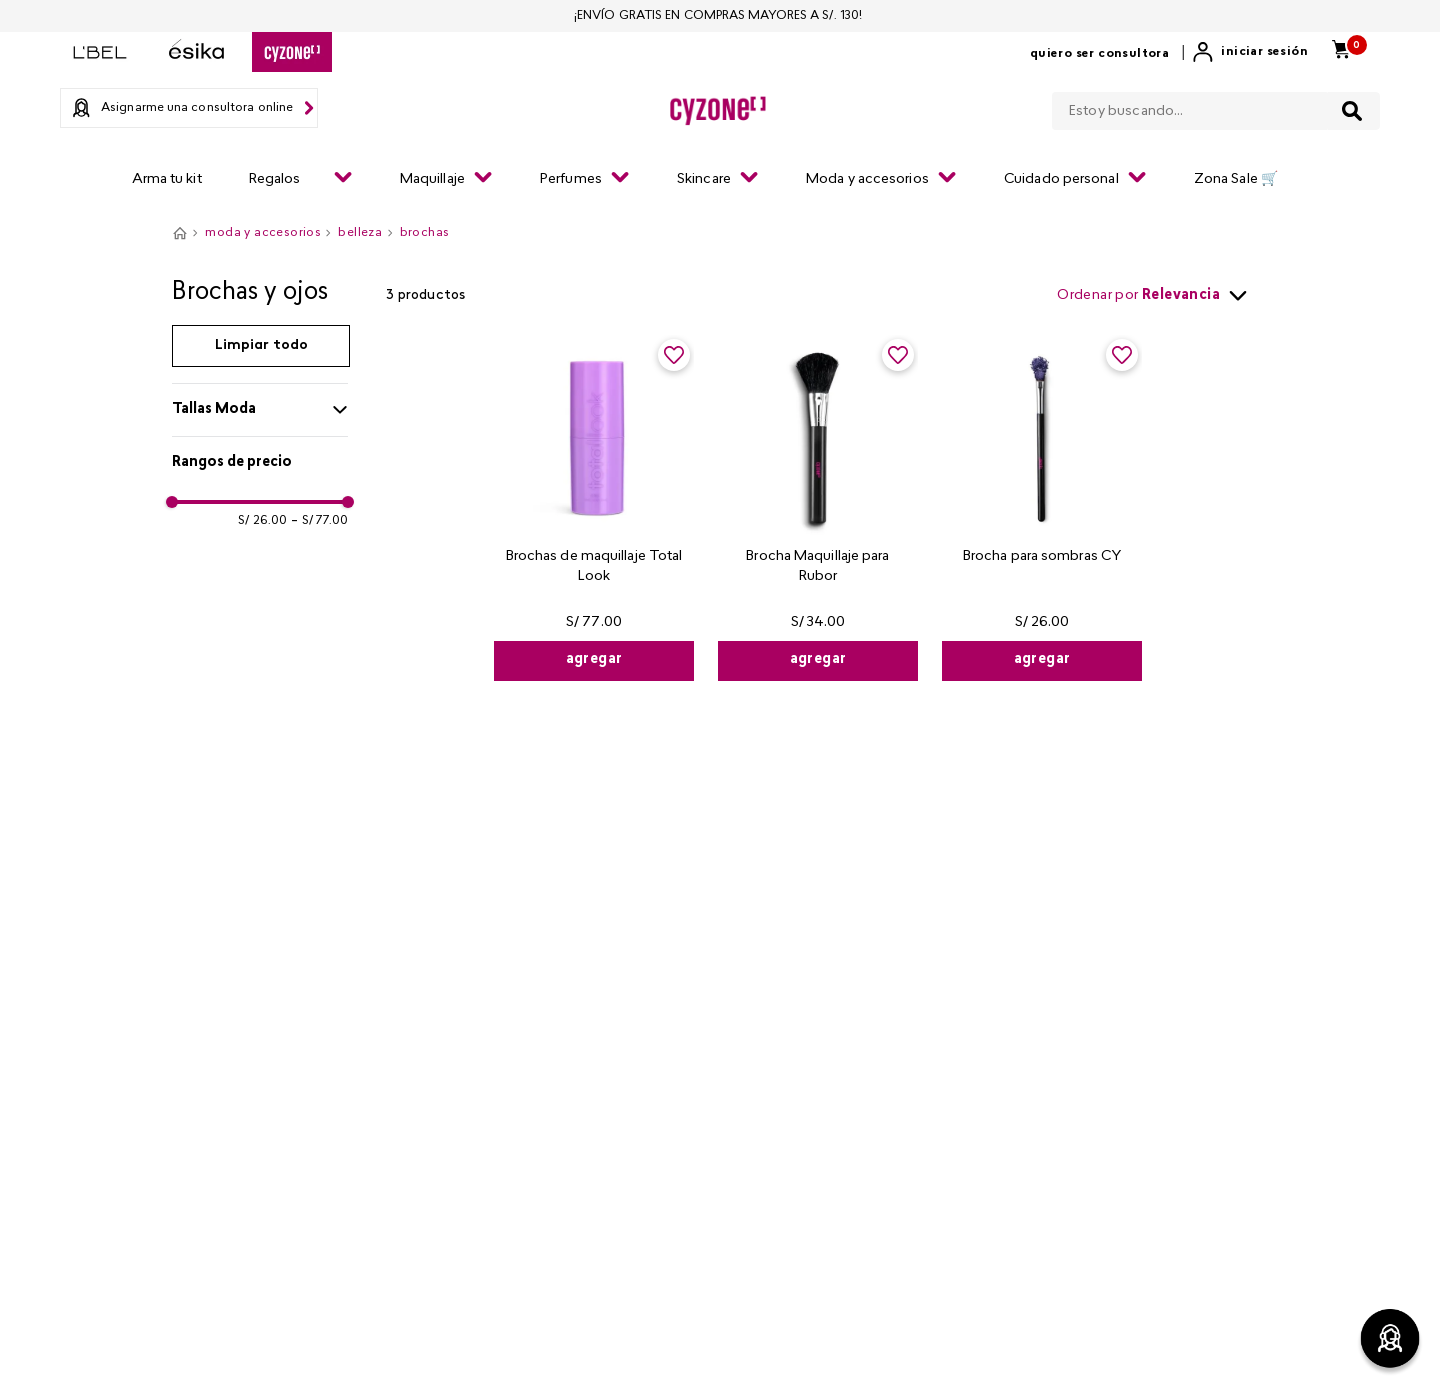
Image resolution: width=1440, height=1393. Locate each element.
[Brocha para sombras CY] (1042, 508)
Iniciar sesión (1264, 52)
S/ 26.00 (262, 521)
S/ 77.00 (319, 521)
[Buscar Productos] (1352, 111)
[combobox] (1216, 107)
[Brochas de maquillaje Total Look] (594, 508)
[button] (260, 410)
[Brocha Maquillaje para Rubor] (818, 508)
